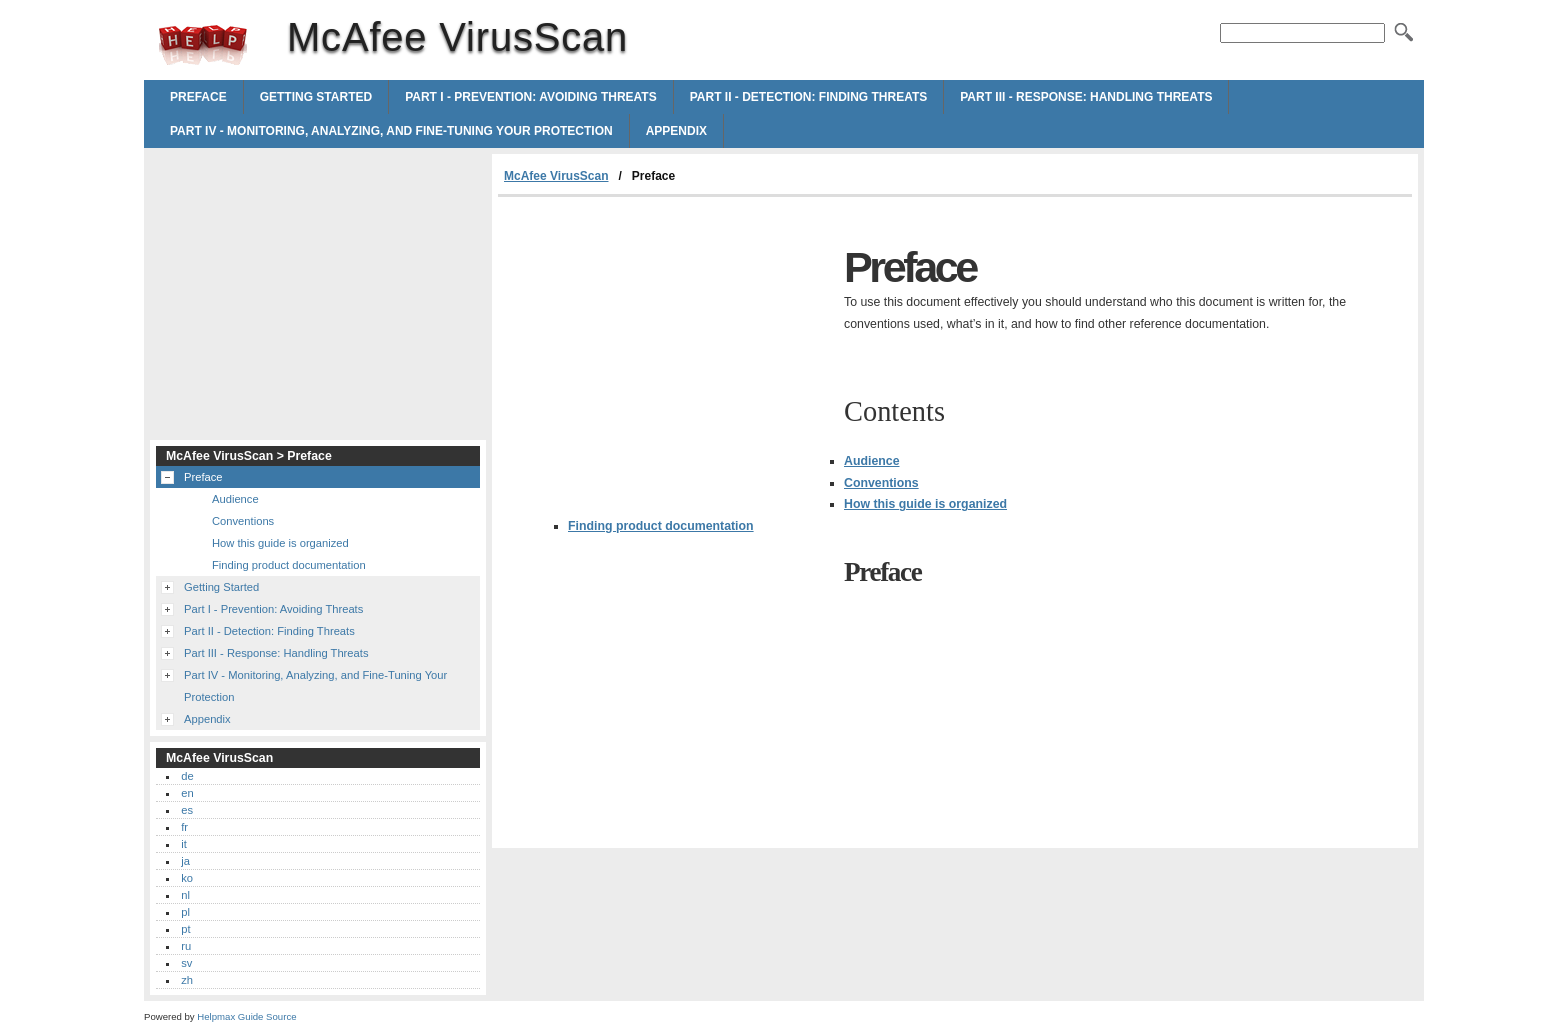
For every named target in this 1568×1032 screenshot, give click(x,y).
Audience (872, 461)
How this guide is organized (925, 504)
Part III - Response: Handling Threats (1086, 97)
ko (187, 878)
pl (185, 912)
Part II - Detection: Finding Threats (809, 97)
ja (185, 861)
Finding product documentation (661, 526)
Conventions (881, 483)
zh (187, 980)
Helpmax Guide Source (246, 1016)
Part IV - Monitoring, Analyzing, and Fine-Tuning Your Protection (391, 131)
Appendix (676, 131)
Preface (198, 97)
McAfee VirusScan (203, 45)
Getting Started (316, 97)
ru (186, 946)
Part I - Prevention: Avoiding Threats (531, 97)
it (184, 844)
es (187, 810)
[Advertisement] (666, 347)
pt (185, 929)
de (187, 776)
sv (186, 963)
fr (184, 827)
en (187, 793)
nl (185, 895)
